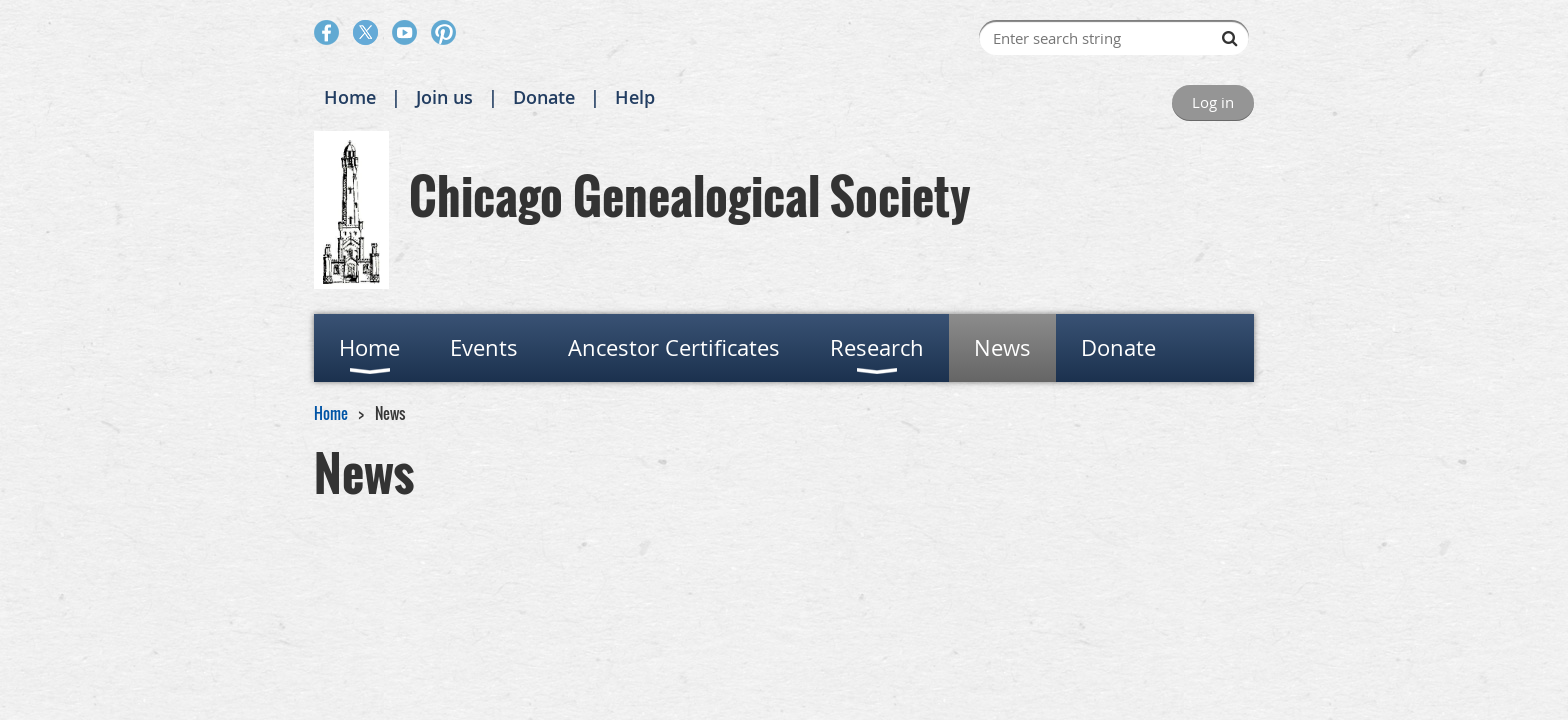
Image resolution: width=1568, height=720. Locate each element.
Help (635, 97)
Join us (444, 97)
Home (350, 97)
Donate (544, 97)
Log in (1213, 102)
